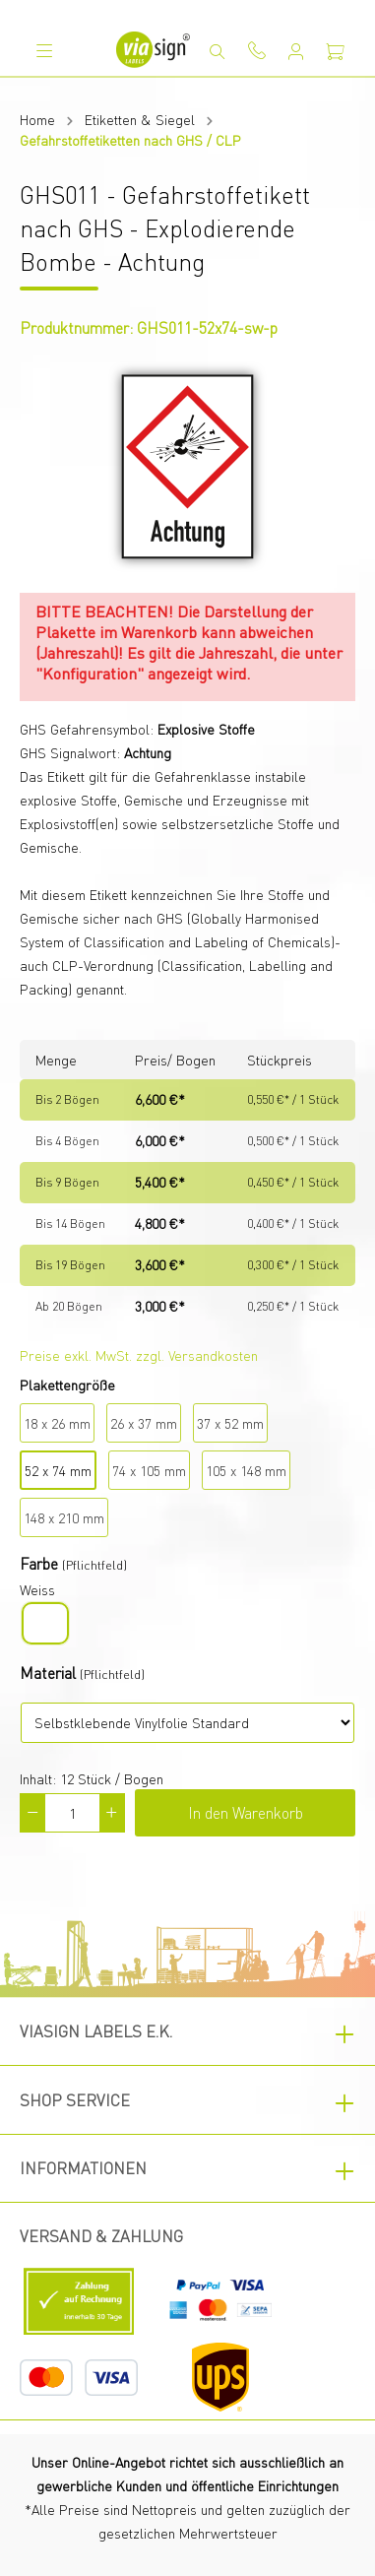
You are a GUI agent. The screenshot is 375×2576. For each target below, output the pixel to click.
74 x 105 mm (149, 1470)
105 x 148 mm (246, 1470)
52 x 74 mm (58, 1470)
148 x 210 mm (64, 1517)
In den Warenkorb (245, 1812)
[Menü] (44, 50)
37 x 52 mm (230, 1423)
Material (48, 1672)
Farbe (39, 1563)
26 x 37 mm (143, 1423)
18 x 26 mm (57, 1423)
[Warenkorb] (335, 51)
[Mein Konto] (296, 51)
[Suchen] (217, 51)
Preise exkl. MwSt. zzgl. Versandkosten (139, 1355)
